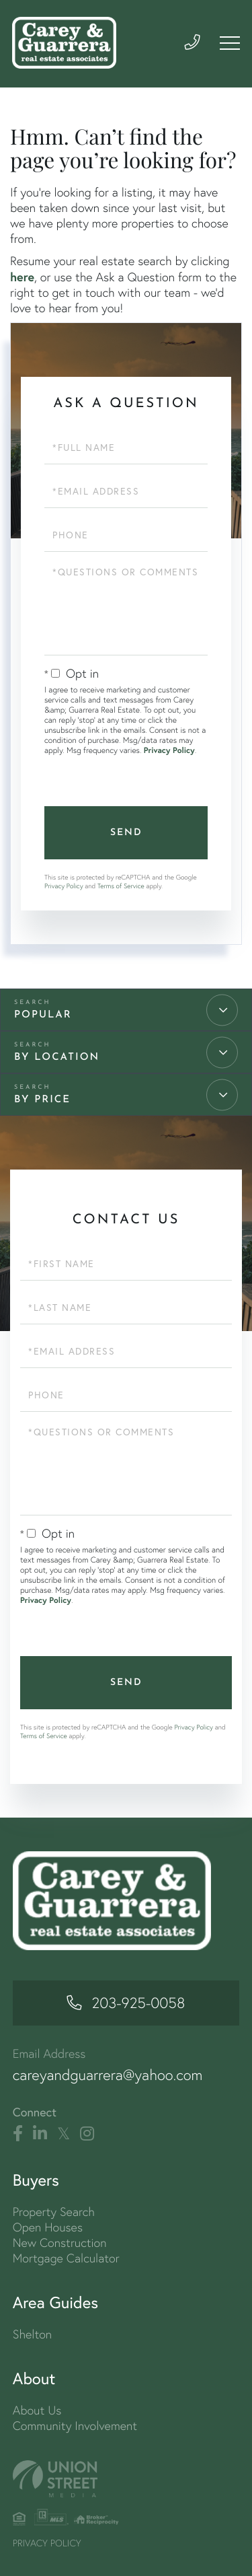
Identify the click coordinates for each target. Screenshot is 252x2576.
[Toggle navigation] (229, 43)
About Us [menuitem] (37, 2410)
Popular (43, 1015)
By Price (42, 1100)
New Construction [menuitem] (60, 2242)
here (22, 277)
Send (126, 833)
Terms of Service (120, 886)
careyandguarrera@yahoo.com (108, 2075)
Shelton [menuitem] (32, 2334)
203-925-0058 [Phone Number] (138, 2003)
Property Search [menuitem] (54, 2211)
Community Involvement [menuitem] (75, 2425)
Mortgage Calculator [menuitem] (66, 2258)
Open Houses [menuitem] (48, 2227)
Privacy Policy (169, 751)
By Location (56, 1057)
